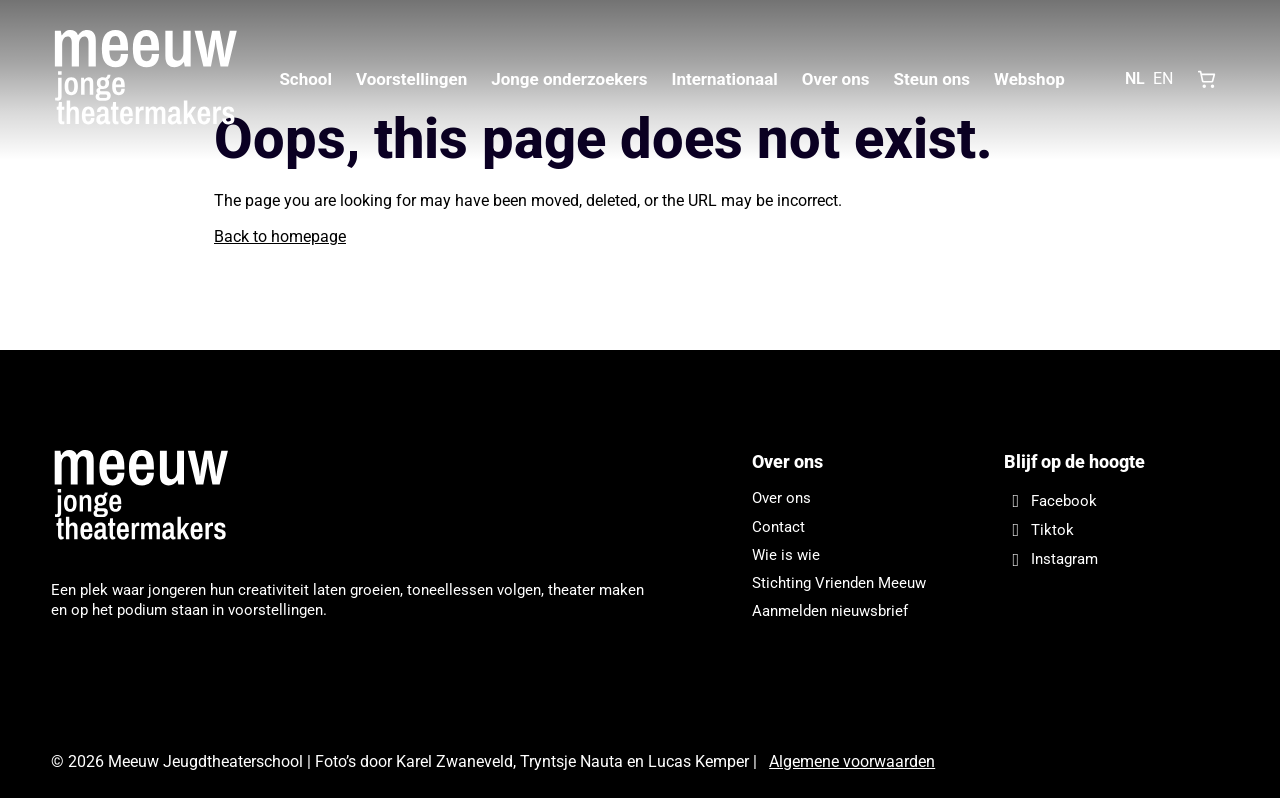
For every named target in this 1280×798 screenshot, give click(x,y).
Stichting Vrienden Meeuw (839, 583)
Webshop (1029, 79)
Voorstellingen (411, 79)
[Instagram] (1116, 559)
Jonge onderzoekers (569, 79)
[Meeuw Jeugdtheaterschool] (151, 496)
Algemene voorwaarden (852, 761)
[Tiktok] (1116, 529)
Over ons (836, 79)
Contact (778, 527)
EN (1163, 78)
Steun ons (931, 79)
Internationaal (724, 79)
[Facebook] (1116, 500)
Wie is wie (786, 555)
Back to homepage (280, 236)
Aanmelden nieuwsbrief (830, 611)
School (305, 79)
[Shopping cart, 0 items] (1207, 79)
